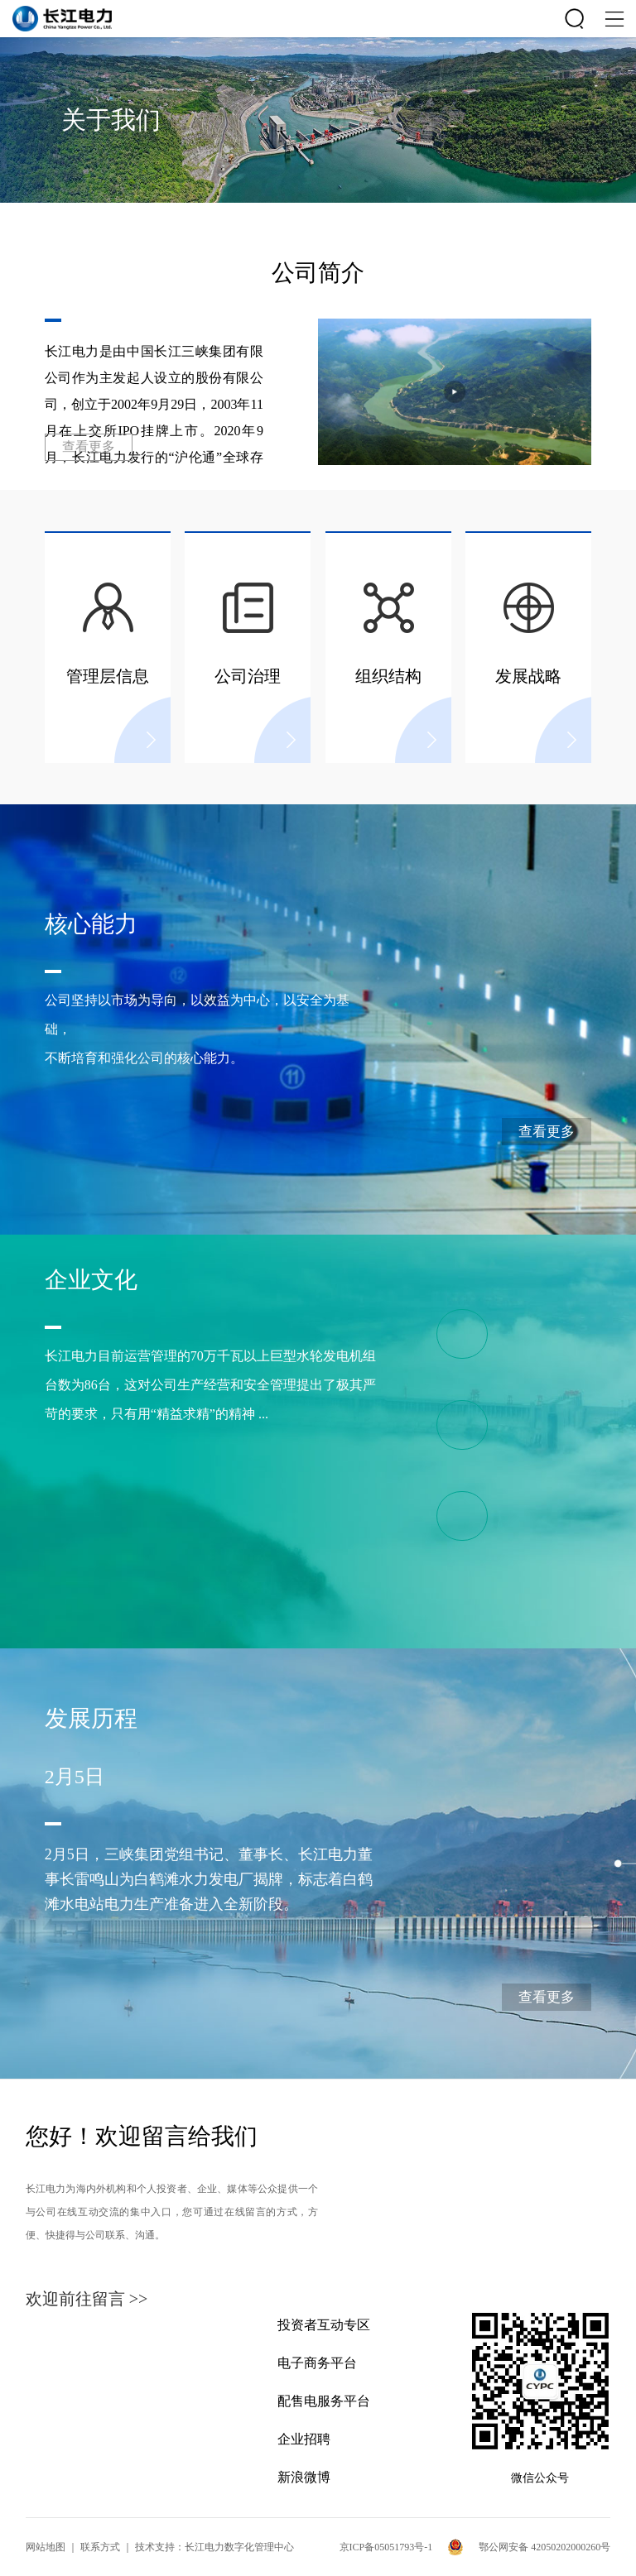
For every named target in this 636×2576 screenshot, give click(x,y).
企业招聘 (303, 2439)
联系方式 (100, 2547)
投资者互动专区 (323, 2325)
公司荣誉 (487, 1525)
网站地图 (45, 2547)
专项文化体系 (487, 1434)
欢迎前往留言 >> (87, 2299)
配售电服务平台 (323, 2401)
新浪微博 (303, 2477)
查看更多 (88, 446)
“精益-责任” (487, 1343)
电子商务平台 (317, 2363)
